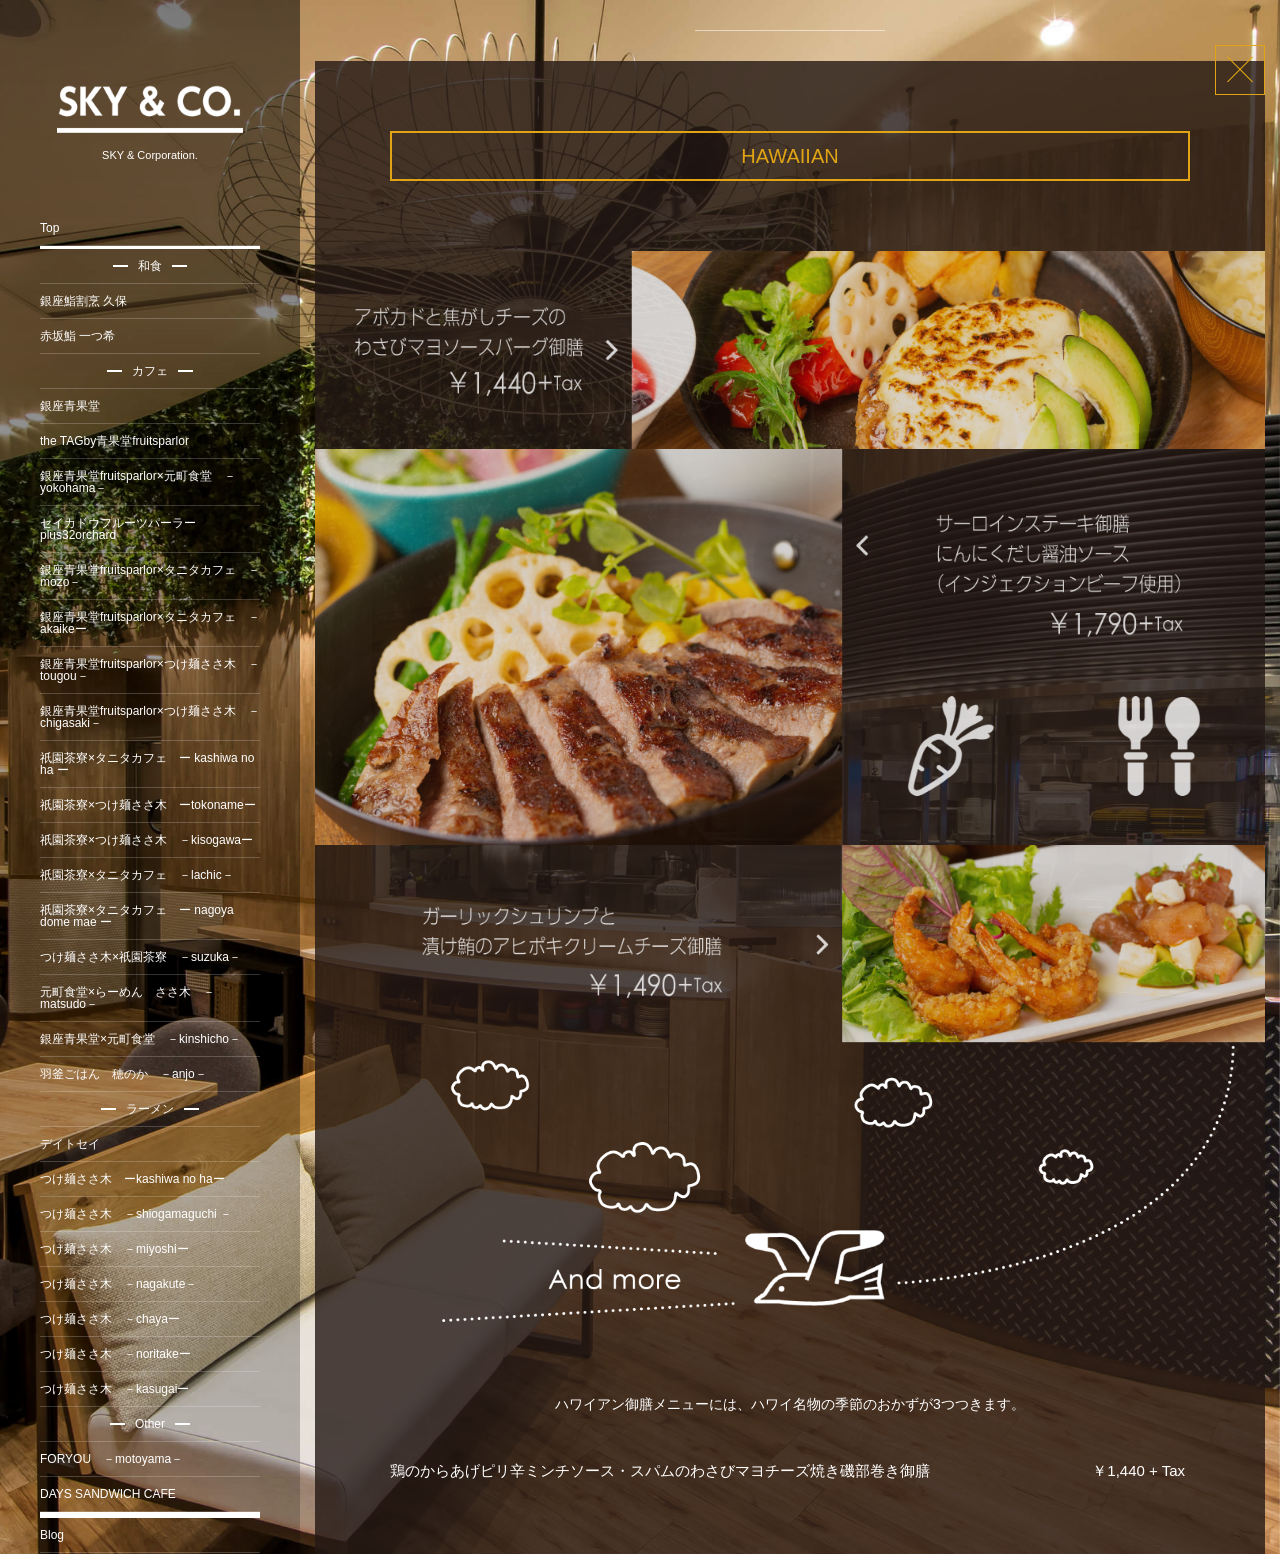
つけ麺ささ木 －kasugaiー (114, 1389)
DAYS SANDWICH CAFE (108, 1494)
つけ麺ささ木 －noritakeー (115, 1354)
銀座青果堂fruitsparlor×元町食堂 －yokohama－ (138, 482)
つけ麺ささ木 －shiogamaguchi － (136, 1214)
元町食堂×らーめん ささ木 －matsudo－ (127, 998)
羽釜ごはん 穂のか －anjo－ (123, 1074)
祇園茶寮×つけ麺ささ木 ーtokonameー (148, 805)
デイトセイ (70, 1144)
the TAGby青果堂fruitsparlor (114, 441)
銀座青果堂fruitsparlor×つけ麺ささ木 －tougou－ (150, 670)
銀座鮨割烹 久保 (83, 301)
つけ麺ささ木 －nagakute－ (118, 1284)
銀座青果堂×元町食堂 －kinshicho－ (140, 1039)
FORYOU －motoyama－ (111, 1459)
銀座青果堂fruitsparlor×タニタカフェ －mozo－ (150, 576)
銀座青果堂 (70, 406)
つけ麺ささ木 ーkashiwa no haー (132, 1179)
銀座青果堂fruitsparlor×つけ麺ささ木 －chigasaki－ (150, 717)
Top (49, 228)
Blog (52, 1535)
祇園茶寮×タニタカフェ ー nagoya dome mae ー (137, 916)
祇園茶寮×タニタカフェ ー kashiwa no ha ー (147, 764)
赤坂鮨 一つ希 (77, 336)
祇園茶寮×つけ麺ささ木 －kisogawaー (146, 840)
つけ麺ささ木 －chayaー (110, 1319)
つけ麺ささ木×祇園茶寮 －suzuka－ (140, 957)
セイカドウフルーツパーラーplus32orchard (118, 529)
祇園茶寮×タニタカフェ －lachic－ (137, 875)
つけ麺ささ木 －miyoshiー (114, 1249)
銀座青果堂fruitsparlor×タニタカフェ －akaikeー (150, 623)
